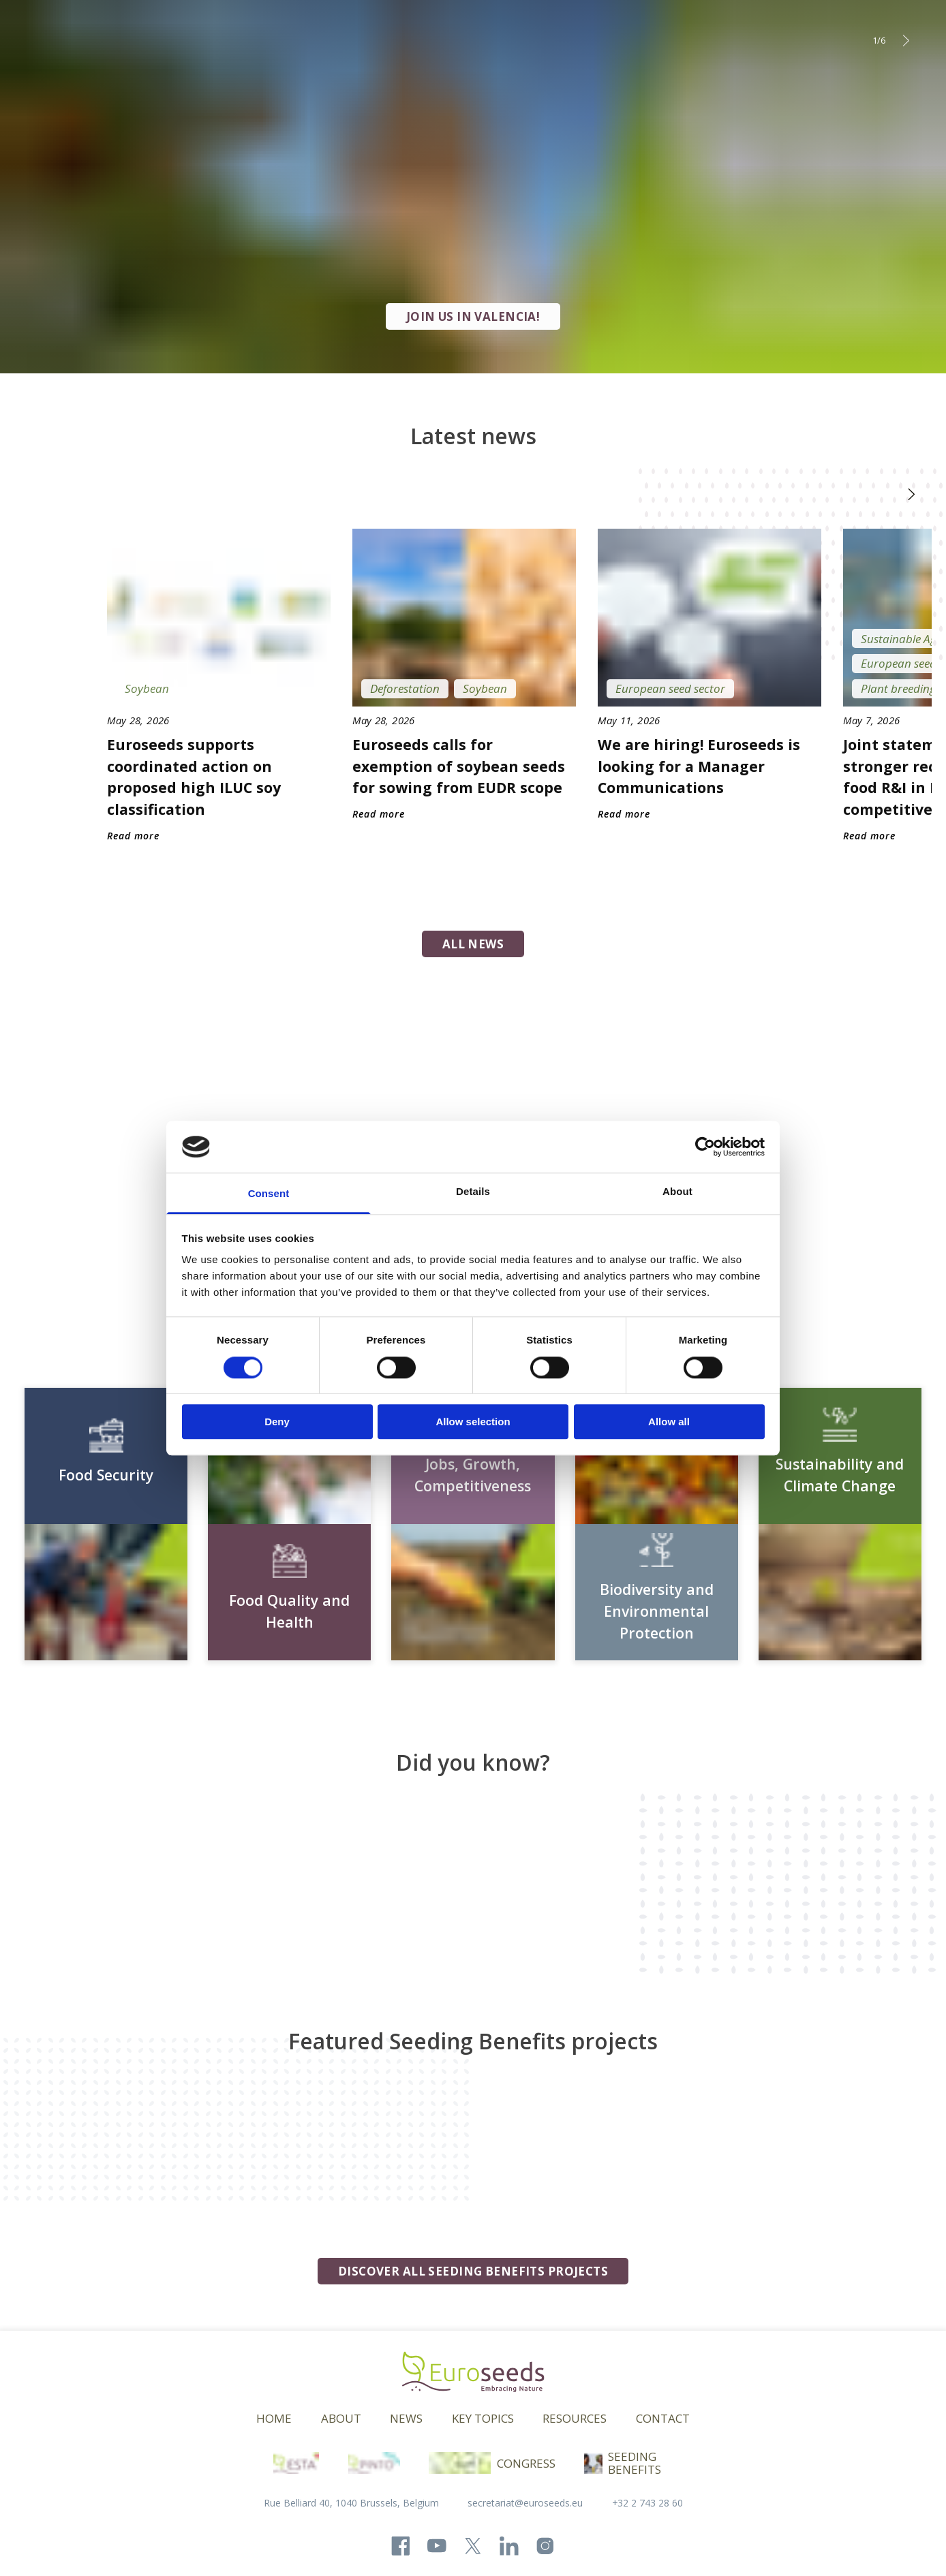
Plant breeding (898, 688)
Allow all (669, 1421)
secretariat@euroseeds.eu (525, 2502)
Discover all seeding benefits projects (473, 2271)
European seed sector (670, 688)
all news (473, 944)
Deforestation (405, 688)
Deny (277, 1421)
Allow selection (473, 1421)
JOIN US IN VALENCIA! (473, 316)
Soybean (147, 688)
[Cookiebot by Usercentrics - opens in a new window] (705, 1146)
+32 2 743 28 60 (647, 2502)
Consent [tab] (269, 1194)
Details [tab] (473, 1192)
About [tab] (677, 1192)
